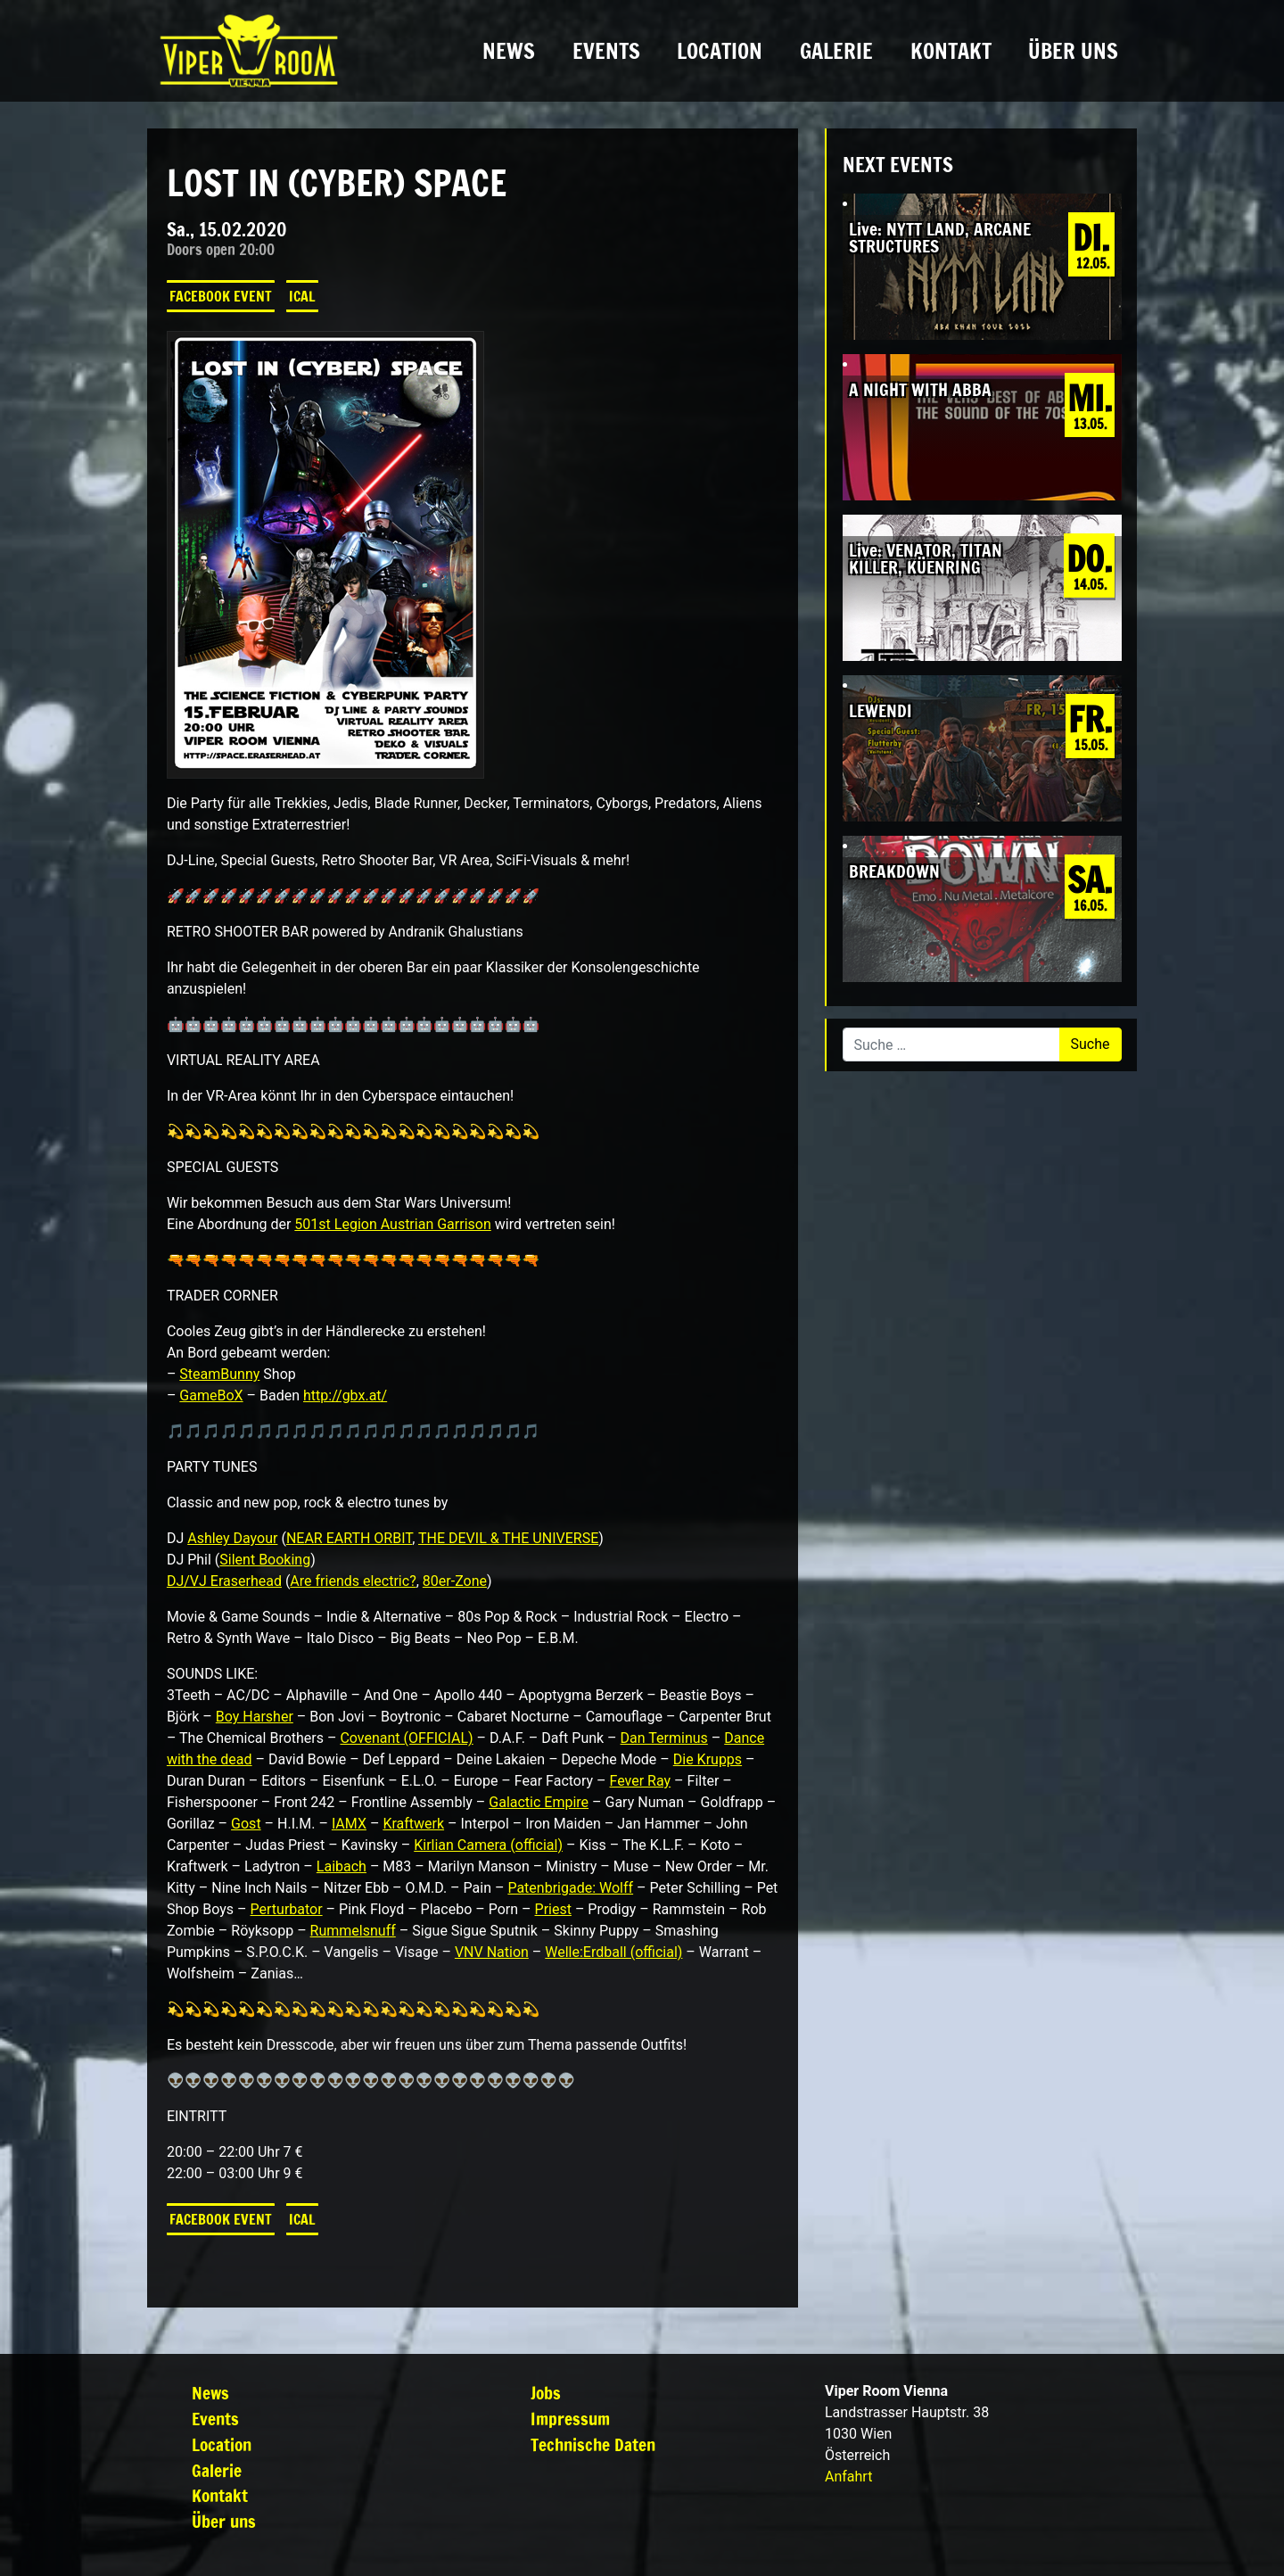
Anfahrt (848, 2476)
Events (606, 51)
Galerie (836, 51)
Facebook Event (220, 296)
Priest (553, 1909)
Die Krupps (707, 1759)
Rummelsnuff (353, 1930)
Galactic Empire (538, 1802)
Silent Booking (264, 1559)
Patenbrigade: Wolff (570, 1887)
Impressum (570, 2419)
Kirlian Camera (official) (488, 1845)
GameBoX (211, 1395)
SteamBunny (219, 1374)
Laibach (341, 1866)
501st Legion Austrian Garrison (392, 1224)
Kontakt (951, 51)
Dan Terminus (664, 1738)
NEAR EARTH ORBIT (349, 1538)
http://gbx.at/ (345, 1395)
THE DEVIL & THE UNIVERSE (508, 1538)
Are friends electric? (353, 1581)
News (508, 51)
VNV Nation (492, 1952)
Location (719, 51)
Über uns (1073, 51)
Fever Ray (640, 1780)
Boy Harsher (254, 1716)
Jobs (546, 2393)
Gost (246, 1823)
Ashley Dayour (232, 1538)
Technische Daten (593, 2444)
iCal (302, 296)
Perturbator (287, 1909)
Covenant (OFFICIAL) (406, 1738)
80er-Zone (455, 1581)
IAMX (349, 1823)
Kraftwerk (413, 1823)
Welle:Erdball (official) (613, 1952)
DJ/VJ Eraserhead (224, 1581)
